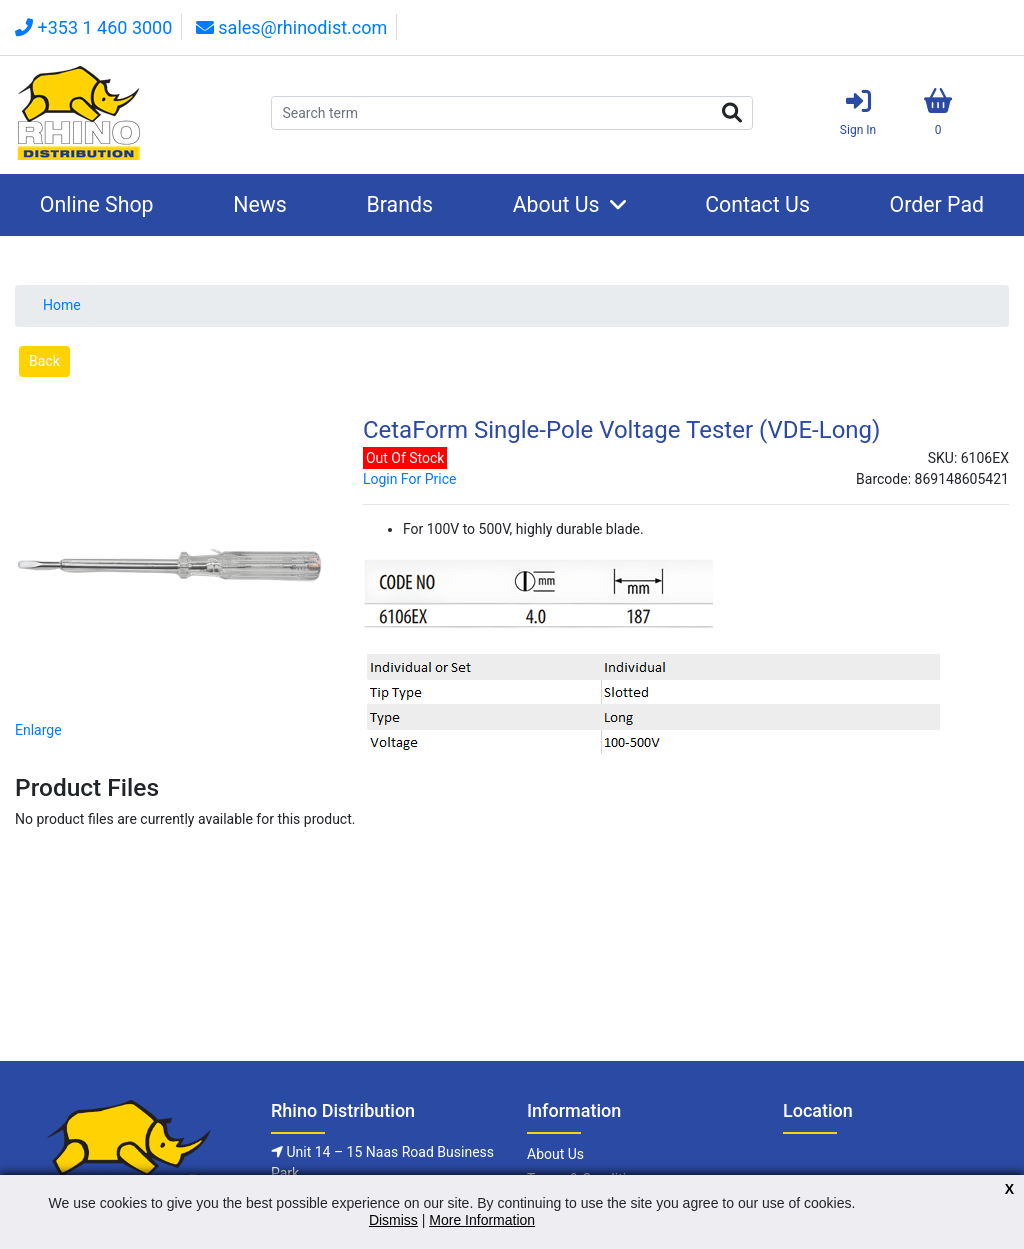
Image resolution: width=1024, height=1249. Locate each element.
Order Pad (937, 204)
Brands (399, 204)
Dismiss (393, 1220)
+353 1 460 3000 (93, 27)
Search (732, 113)
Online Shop (97, 204)
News (260, 204)
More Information (482, 1220)
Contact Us (757, 204)
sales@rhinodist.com (291, 27)
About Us (556, 204)
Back (44, 361)
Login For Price (410, 479)
